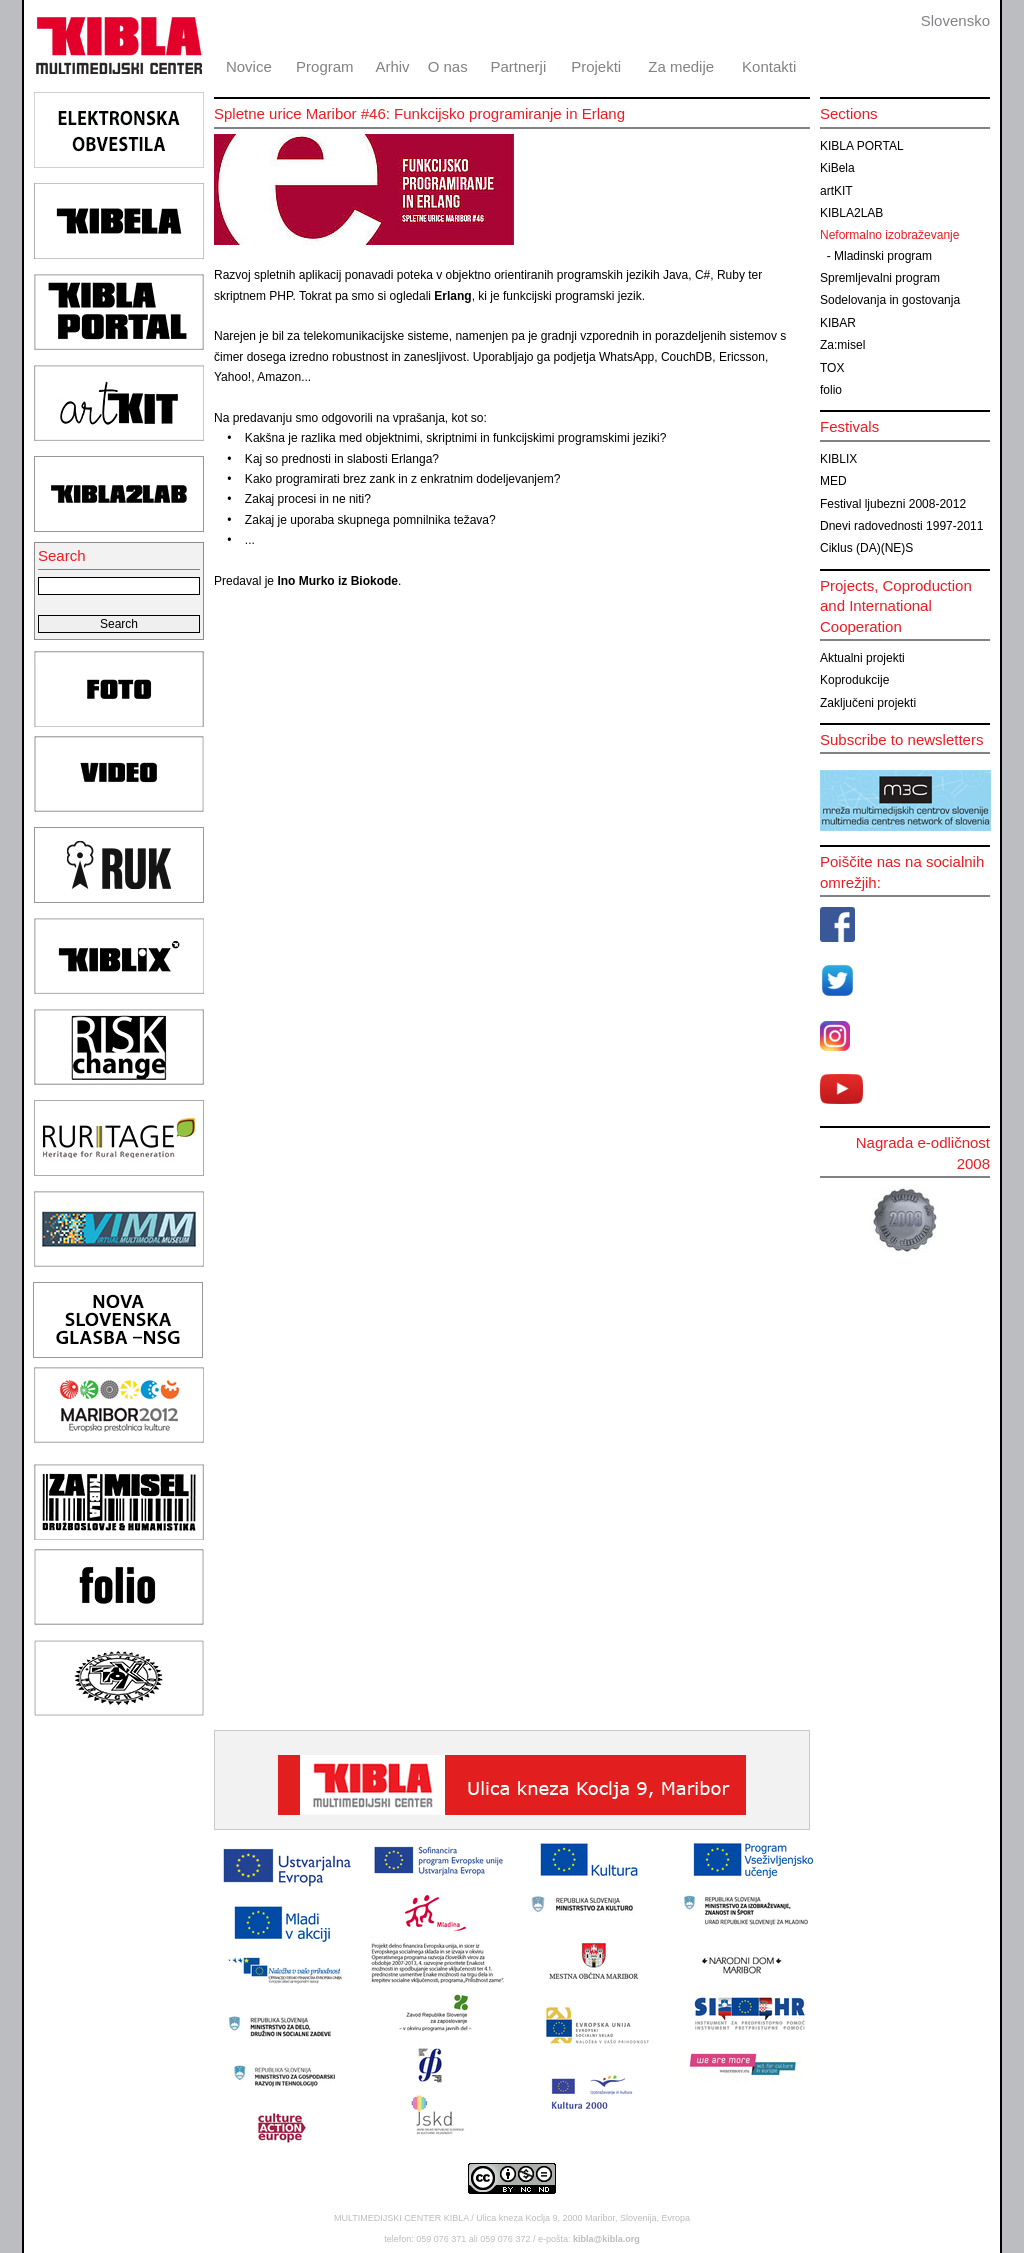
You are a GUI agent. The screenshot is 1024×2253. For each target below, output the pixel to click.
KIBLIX (838, 459)
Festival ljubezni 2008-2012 (893, 504)
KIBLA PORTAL (862, 146)
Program (325, 66)
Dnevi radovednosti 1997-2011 (901, 526)
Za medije (681, 66)
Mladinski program (883, 256)
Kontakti (769, 66)
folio (831, 390)
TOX (832, 368)
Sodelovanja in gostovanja (890, 300)
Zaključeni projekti (868, 703)
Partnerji (518, 66)
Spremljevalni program (880, 278)
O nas (448, 66)
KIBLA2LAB (851, 213)
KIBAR (838, 323)
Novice (249, 66)
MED (833, 481)
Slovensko (955, 20)
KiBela (837, 168)
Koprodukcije (854, 680)
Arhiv (392, 66)
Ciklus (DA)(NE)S (866, 548)
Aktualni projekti (862, 658)
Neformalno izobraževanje (889, 235)
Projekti (596, 66)
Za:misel (842, 345)
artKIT (836, 191)
